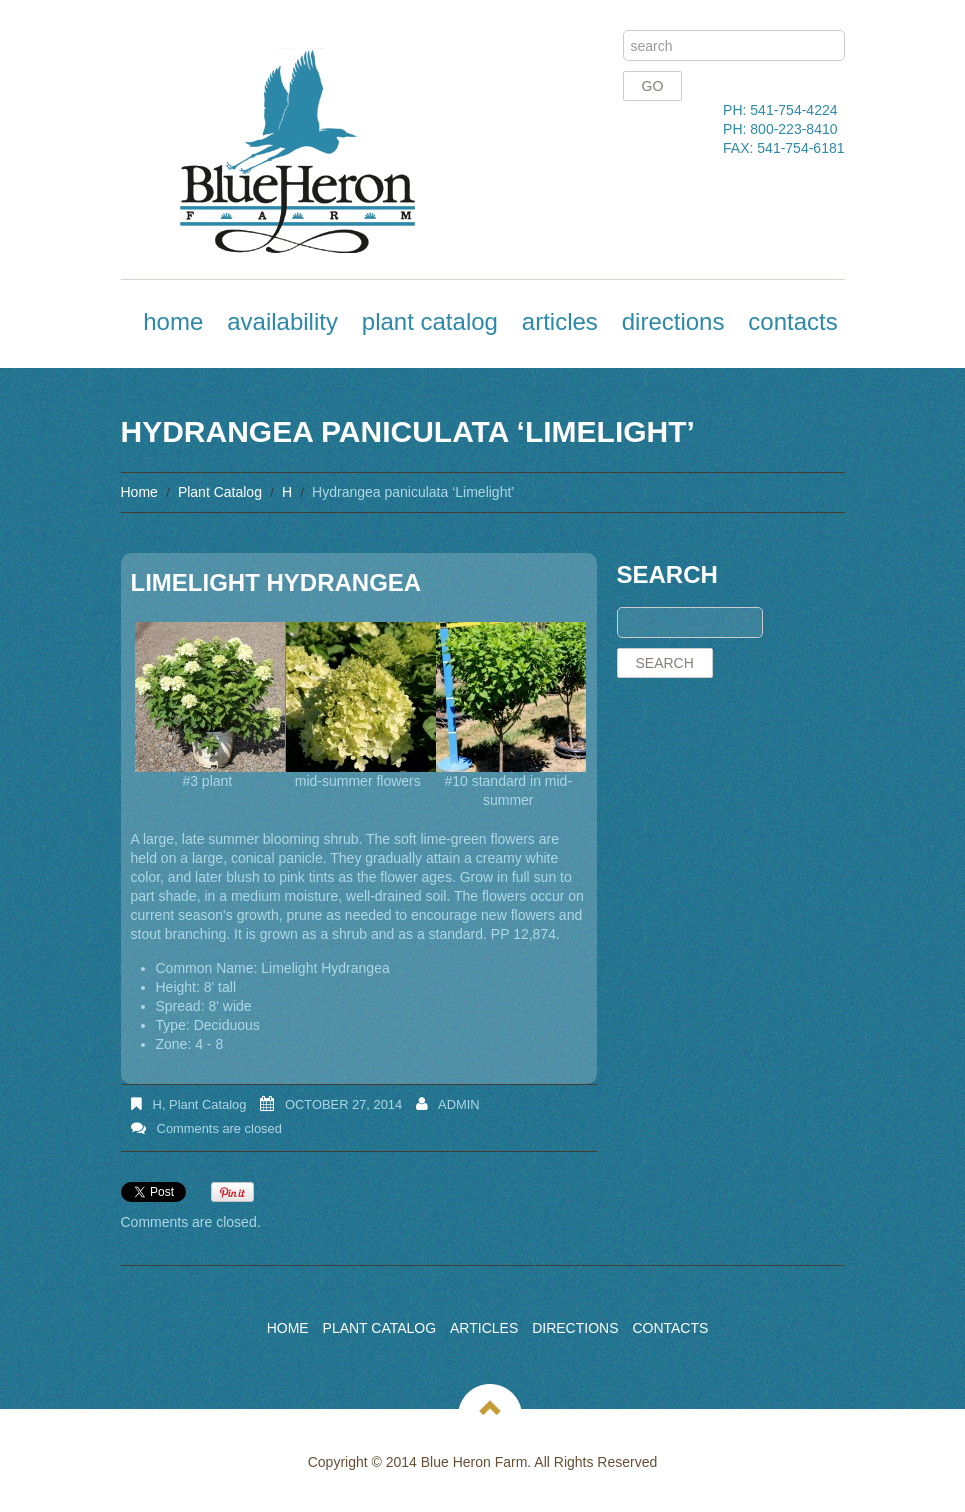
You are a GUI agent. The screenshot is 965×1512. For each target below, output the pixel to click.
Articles (560, 321)
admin (459, 1104)
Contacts (792, 321)
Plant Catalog (430, 321)
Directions (673, 321)
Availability (282, 321)
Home (173, 321)
